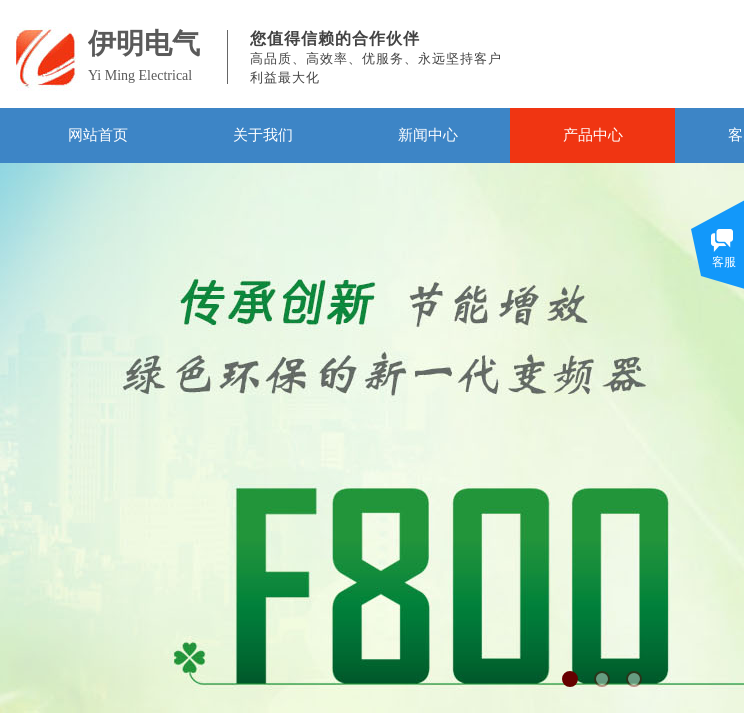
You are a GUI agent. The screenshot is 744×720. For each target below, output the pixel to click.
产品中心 (593, 135)
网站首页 (98, 135)
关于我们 (263, 135)
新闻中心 (428, 135)
